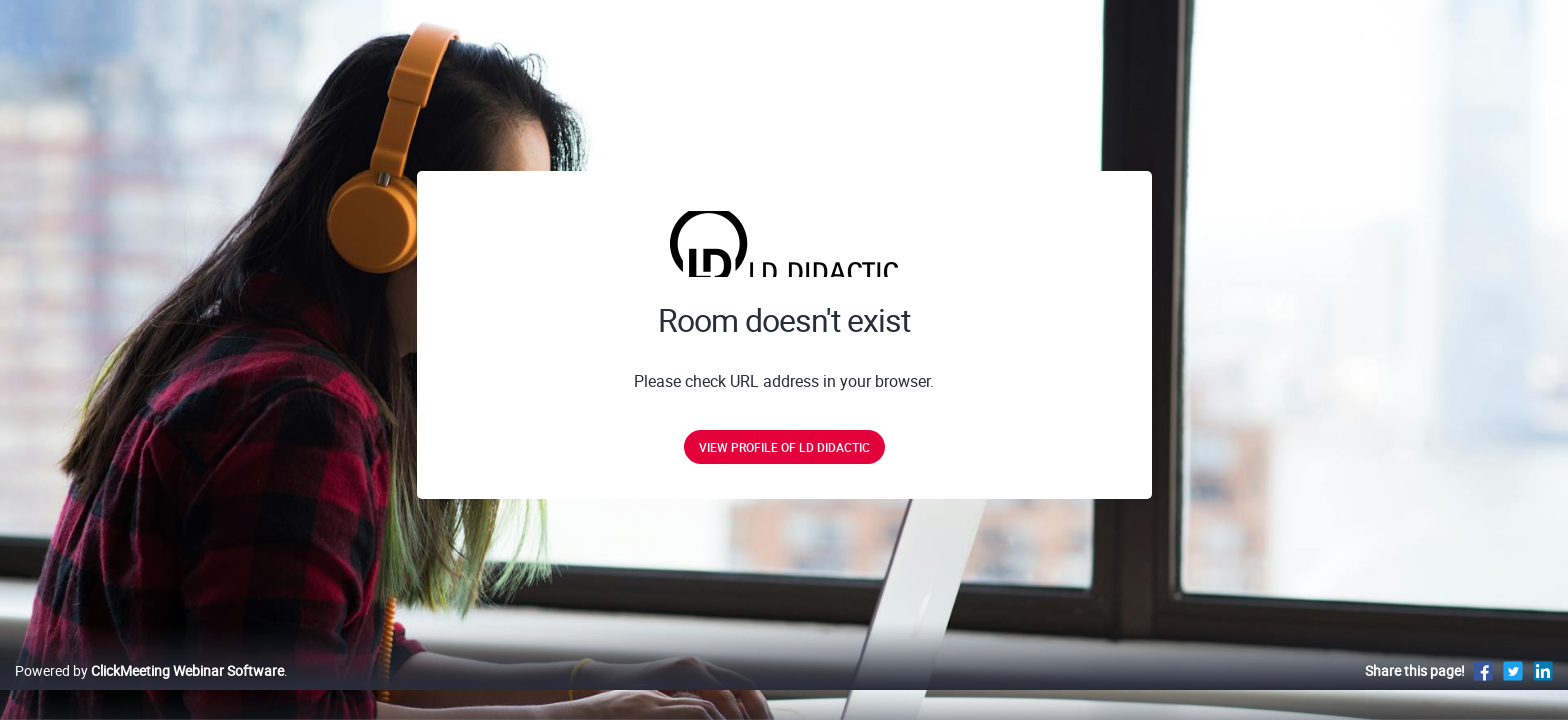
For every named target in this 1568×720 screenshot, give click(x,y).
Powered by (149, 691)
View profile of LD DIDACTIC (784, 447)
